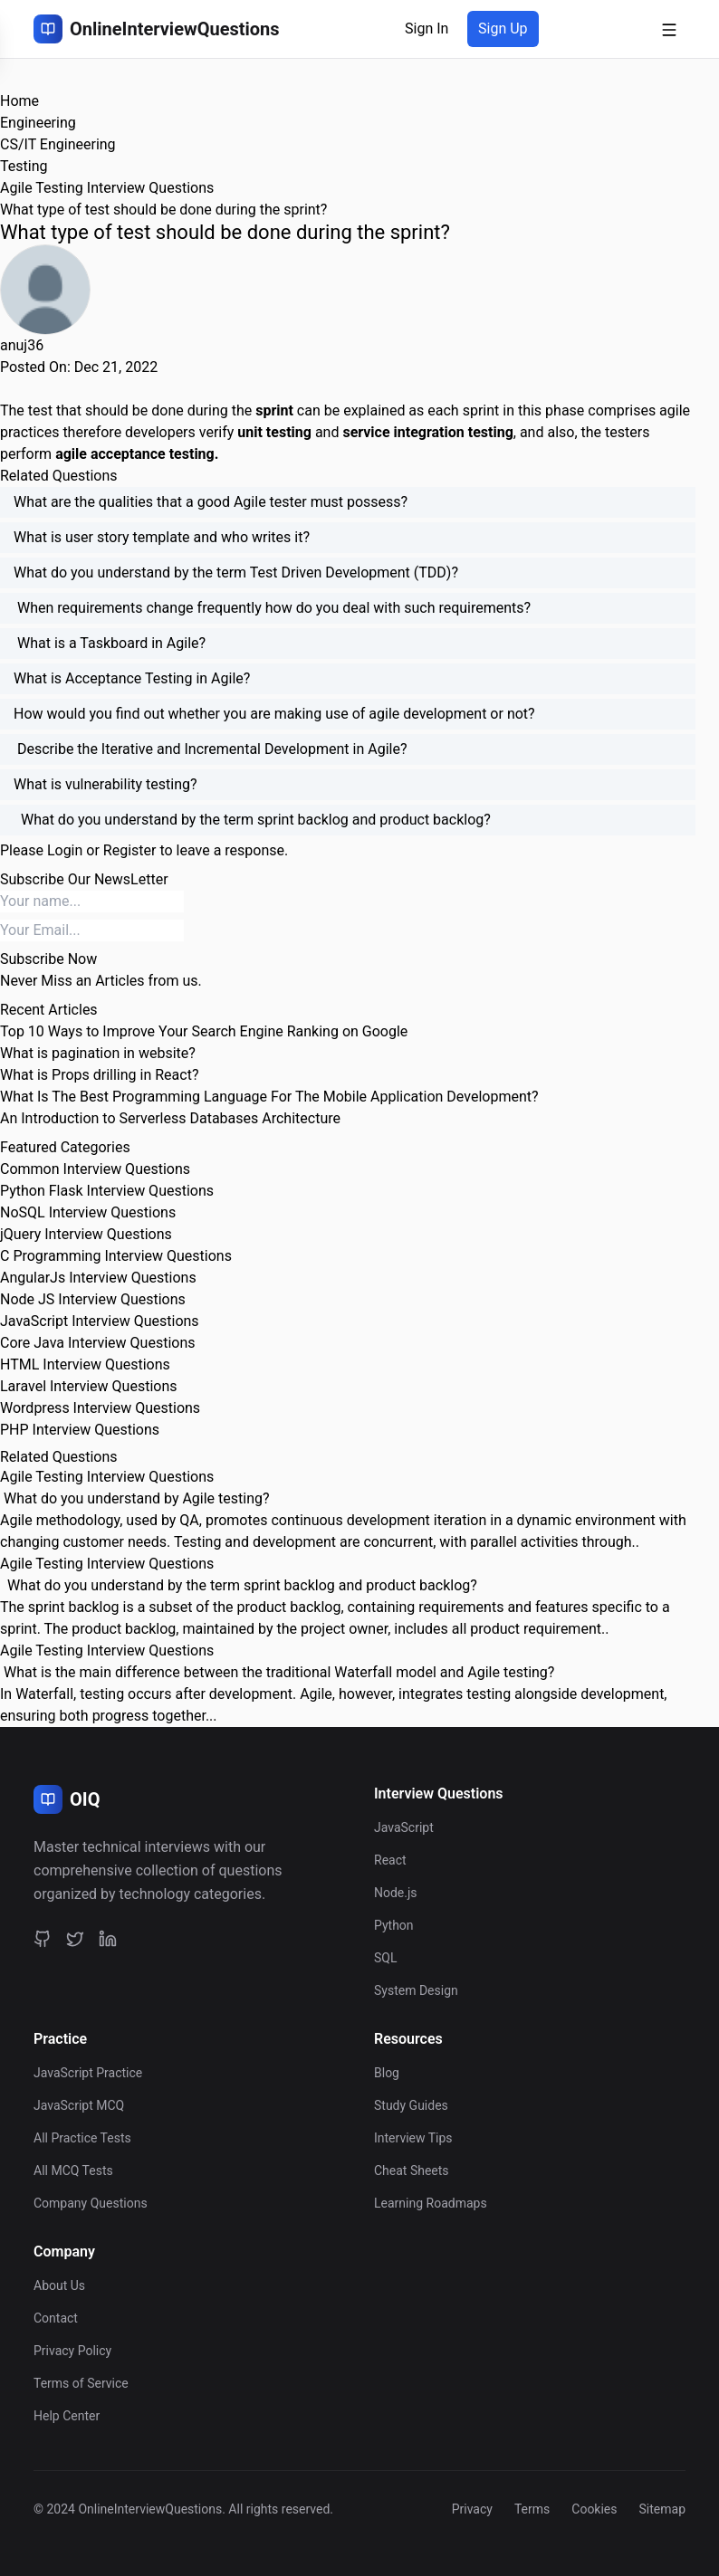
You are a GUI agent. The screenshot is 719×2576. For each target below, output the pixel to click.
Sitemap (662, 2509)
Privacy (472, 2509)
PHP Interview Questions (79, 1429)
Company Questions (91, 2203)
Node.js (395, 1892)
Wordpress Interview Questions (100, 1408)
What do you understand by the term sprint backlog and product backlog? (252, 819)
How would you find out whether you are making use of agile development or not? (274, 713)
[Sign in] (426, 29)
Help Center (67, 2416)
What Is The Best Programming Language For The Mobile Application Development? (269, 1096)
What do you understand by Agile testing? (135, 1498)
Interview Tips (413, 2138)
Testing (23, 166)
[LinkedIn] (108, 1939)
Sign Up (503, 28)
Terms (532, 2509)
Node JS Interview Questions (93, 1299)
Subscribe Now (48, 959)
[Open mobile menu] (669, 29)
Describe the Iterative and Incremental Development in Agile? (210, 749)
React (390, 1860)
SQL (385, 1958)
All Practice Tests (82, 2138)
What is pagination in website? (98, 1053)
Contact (56, 2318)
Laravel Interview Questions (88, 1386)
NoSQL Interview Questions (88, 1212)
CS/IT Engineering (58, 144)
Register (130, 850)
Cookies (594, 2509)
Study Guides (411, 2105)
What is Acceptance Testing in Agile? (132, 678)
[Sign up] (503, 29)
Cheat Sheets (411, 2170)
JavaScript (404, 1827)
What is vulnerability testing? (105, 784)
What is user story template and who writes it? (162, 537)
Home (19, 101)
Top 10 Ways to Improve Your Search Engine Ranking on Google (203, 1031)
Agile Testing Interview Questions (107, 187)
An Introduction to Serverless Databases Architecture (170, 1118)
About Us (59, 2285)
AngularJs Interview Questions (98, 1277)
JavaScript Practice (88, 2073)
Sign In (426, 28)
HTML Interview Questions (85, 1364)
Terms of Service (81, 2383)
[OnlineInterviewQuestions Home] (157, 28)
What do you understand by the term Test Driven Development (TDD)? (236, 572)
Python (394, 1925)
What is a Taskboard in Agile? (110, 643)
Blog (386, 2073)
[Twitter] (75, 1939)
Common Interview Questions (95, 1169)
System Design (416, 1990)
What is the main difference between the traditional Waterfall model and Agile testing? (277, 1672)
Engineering (38, 122)
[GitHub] (43, 1939)
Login (64, 850)
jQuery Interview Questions (86, 1234)
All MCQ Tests (73, 2170)
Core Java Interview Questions (97, 1342)
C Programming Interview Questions (116, 1255)
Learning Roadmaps (430, 2203)
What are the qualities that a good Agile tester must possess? (210, 501)
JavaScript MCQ (79, 2105)
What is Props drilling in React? (99, 1074)
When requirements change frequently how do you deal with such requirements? (272, 607)
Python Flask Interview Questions (107, 1190)
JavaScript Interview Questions (99, 1321)
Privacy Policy (72, 2350)
